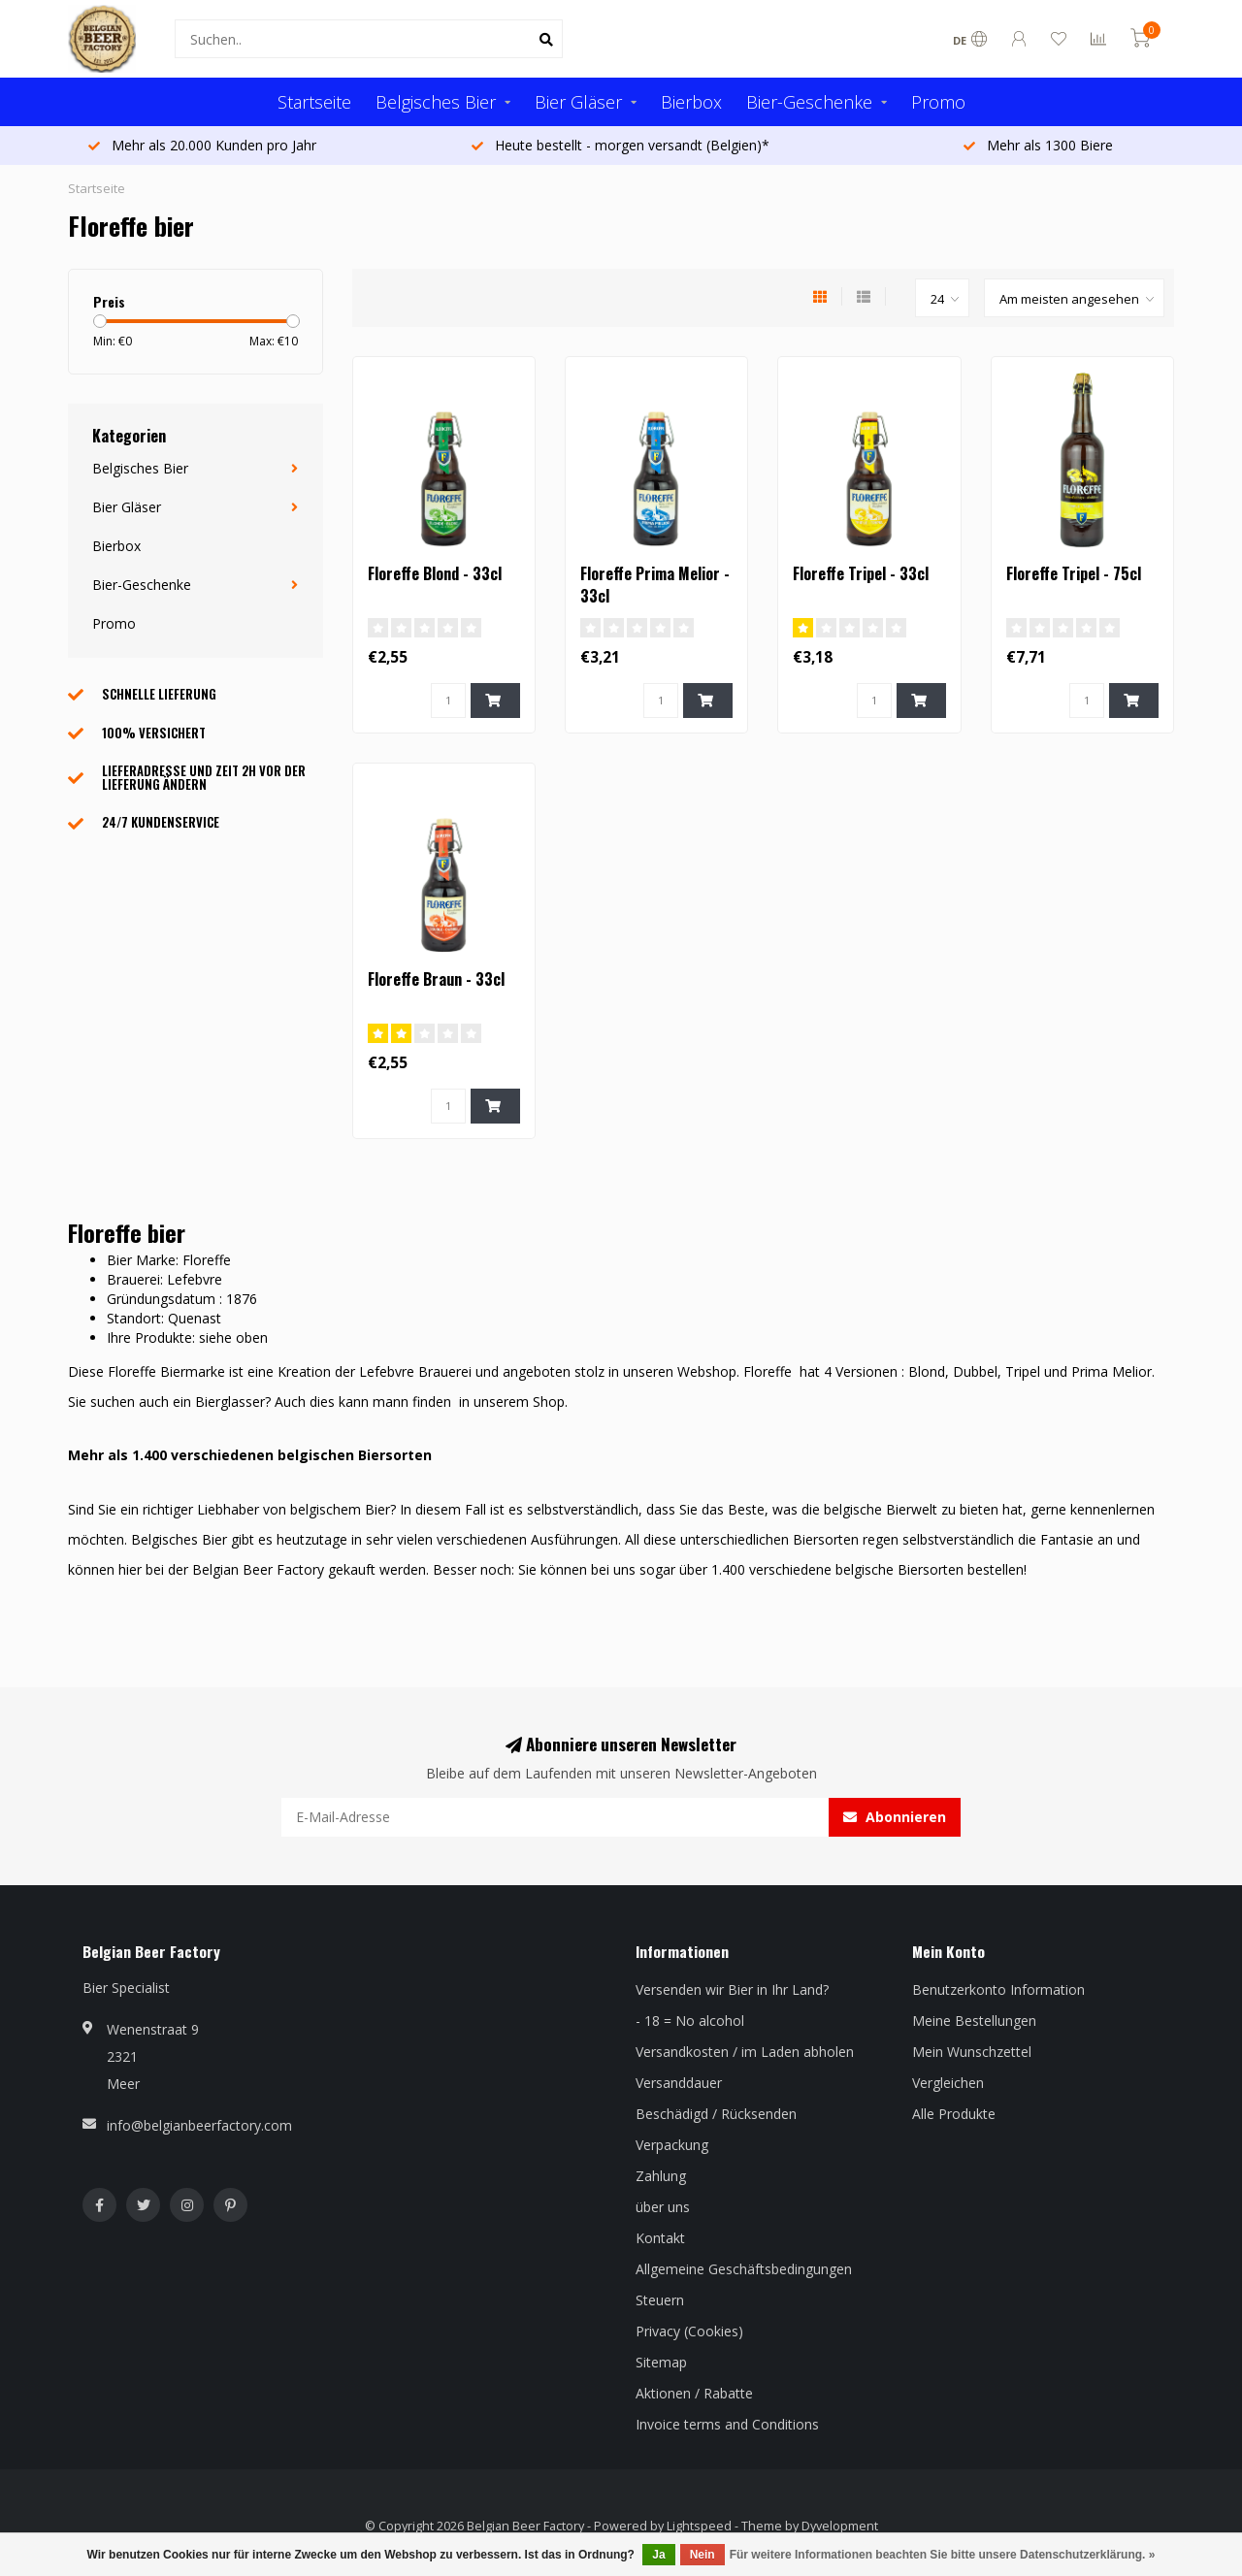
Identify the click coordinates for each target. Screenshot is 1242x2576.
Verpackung (672, 2145)
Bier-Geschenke (809, 102)
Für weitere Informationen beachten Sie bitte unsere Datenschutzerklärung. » (943, 2554)
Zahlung (661, 2176)
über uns (663, 2207)
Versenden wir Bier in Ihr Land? (732, 1989)
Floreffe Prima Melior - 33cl (655, 584)
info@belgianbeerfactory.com (199, 2125)
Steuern (660, 2300)
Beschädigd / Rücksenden (716, 2113)
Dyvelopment (839, 2526)
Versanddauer (679, 2082)
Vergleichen (948, 2082)
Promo (938, 102)
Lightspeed (699, 2526)
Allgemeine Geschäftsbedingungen (744, 2269)
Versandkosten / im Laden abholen (745, 2051)
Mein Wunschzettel (971, 2051)
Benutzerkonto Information (998, 1989)
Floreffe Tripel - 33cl (861, 573)
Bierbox (691, 102)
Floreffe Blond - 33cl (435, 573)
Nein (702, 2554)
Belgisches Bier (436, 102)
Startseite (314, 102)
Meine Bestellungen (974, 2020)
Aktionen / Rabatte (694, 2393)
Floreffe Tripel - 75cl (1073, 573)
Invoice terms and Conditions (727, 2424)
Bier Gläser (578, 102)
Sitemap (661, 2362)
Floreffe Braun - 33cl (436, 979)
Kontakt (660, 2238)
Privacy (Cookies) (689, 2331)
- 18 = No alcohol (690, 2020)
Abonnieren (894, 1817)
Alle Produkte (954, 2113)
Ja (658, 2554)
